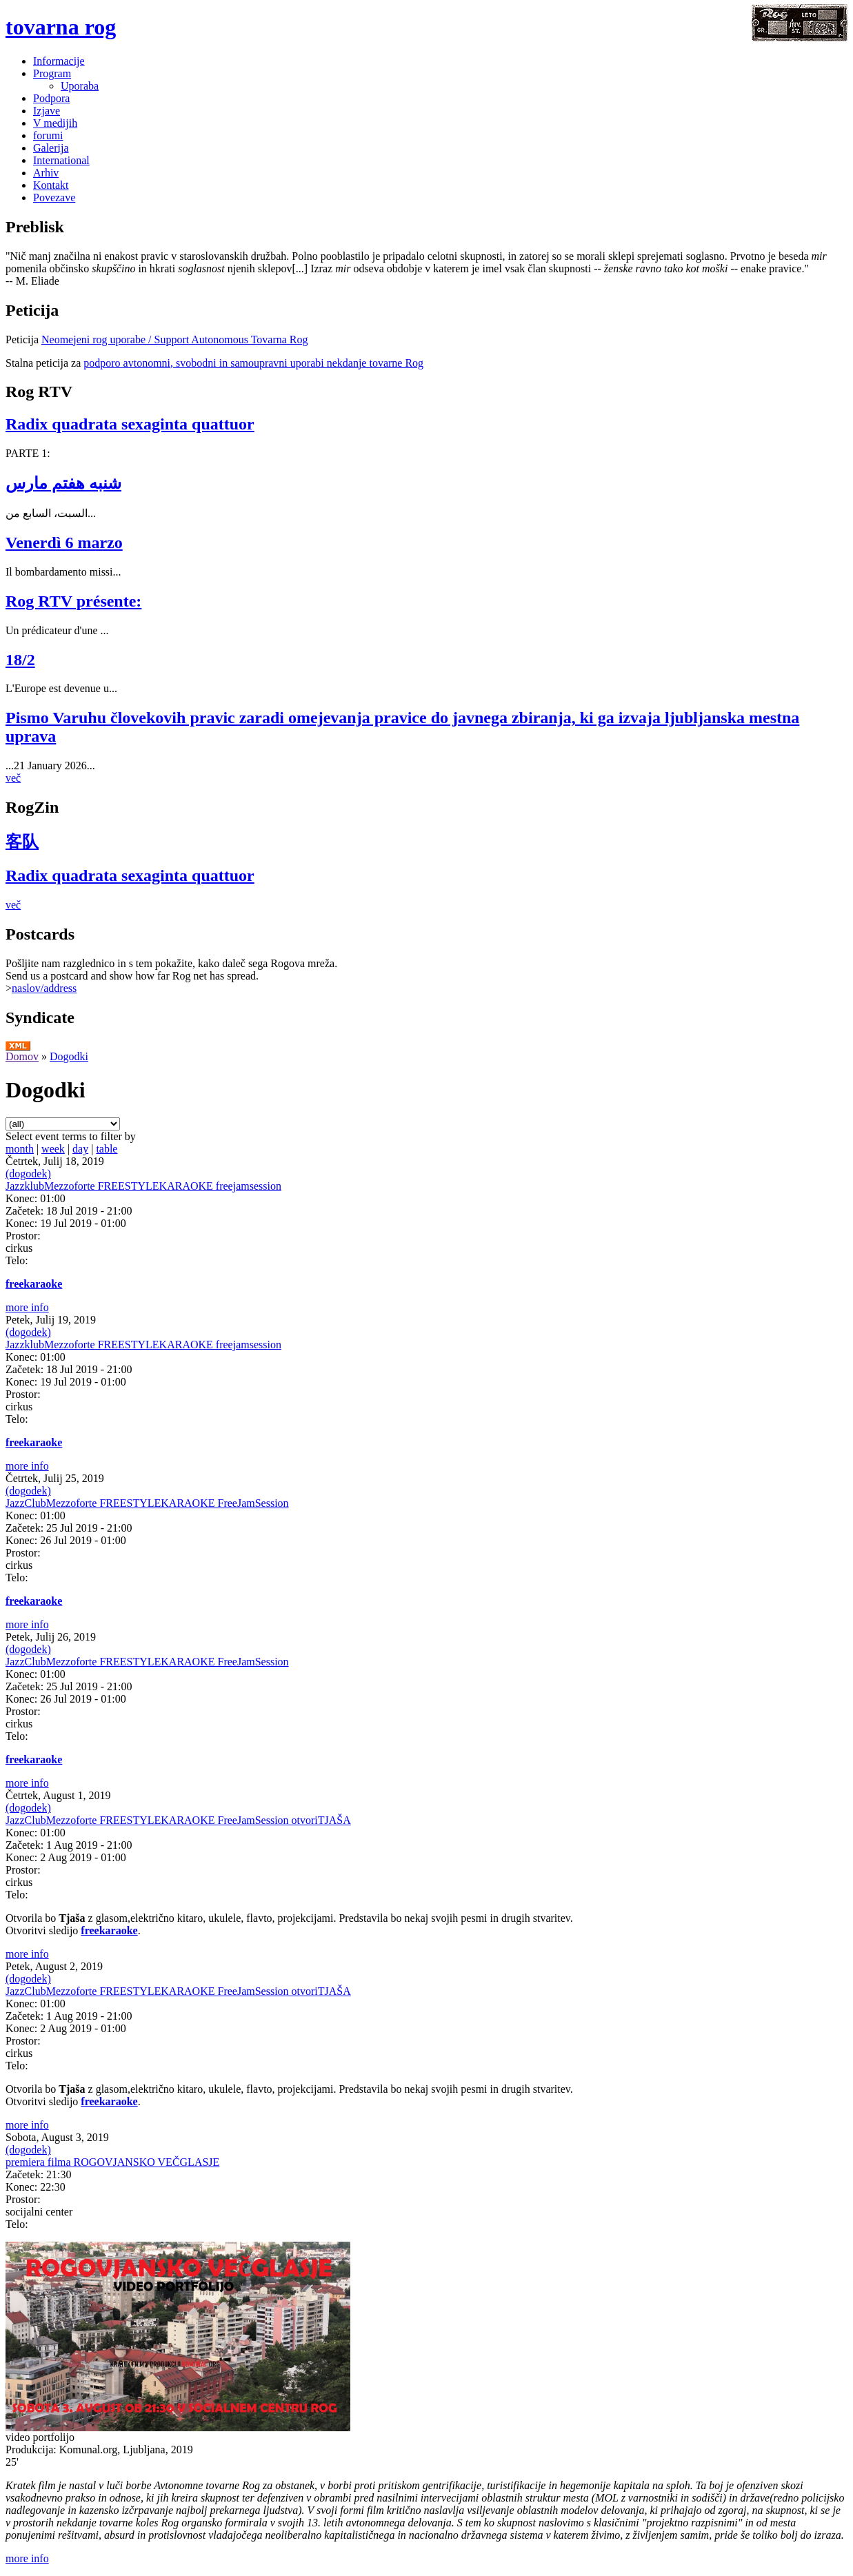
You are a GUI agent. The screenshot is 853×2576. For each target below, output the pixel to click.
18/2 (20, 660)
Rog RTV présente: (73, 601)
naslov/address (44, 988)
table (106, 1149)
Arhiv (46, 173)
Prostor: (23, 1235)
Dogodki (69, 1056)
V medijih (55, 123)
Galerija (51, 148)
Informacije (59, 61)
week (53, 1149)
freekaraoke (34, 1284)
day (80, 1149)
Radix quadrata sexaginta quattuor (130, 424)
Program (52, 73)
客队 (22, 842)
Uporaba (80, 86)
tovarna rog (61, 26)
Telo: (17, 1260)
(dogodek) (28, 1173)
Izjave (46, 110)
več (13, 778)
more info (27, 1307)
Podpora (51, 98)
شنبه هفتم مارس (63, 483)
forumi (48, 135)
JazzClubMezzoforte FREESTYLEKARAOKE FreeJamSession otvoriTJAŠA (178, 1820)
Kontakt (51, 185)
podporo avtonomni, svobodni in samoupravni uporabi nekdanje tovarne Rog (253, 363)
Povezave (54, 197)
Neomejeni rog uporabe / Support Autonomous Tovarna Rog (174, 339)
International (61, 160)
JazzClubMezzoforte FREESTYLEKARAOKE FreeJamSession (147, 1503)
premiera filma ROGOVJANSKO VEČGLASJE (112, 2162)
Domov (22, 1056)
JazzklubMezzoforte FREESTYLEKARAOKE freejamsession (143, 1186)
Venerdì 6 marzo (64, 542)
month (20, 1149)
